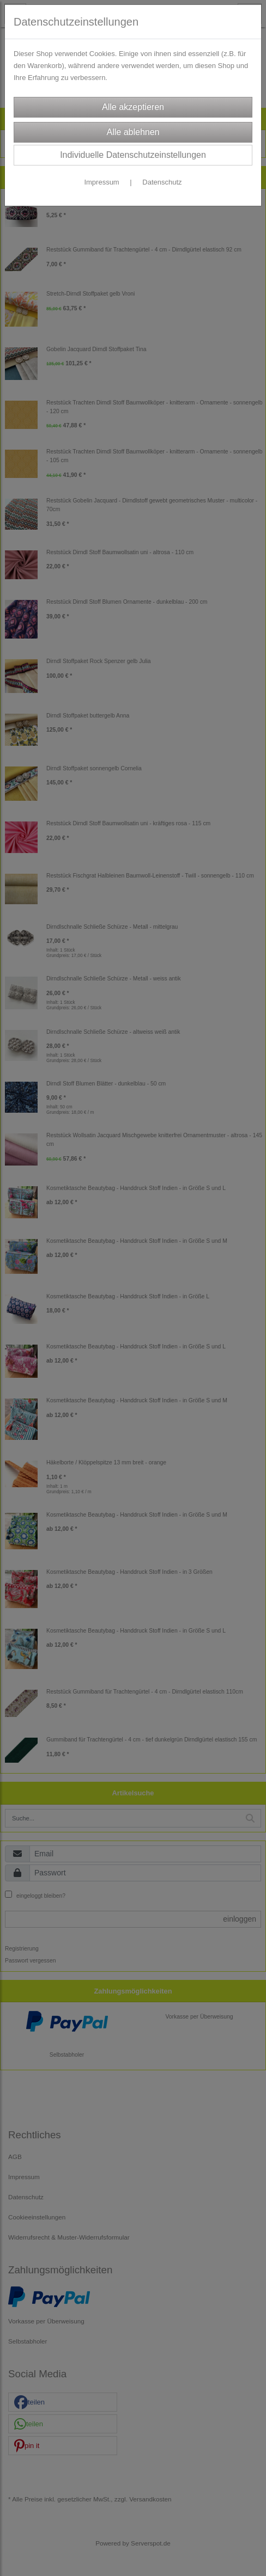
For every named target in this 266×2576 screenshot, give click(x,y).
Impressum (101, 182)
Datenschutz (162, 182)
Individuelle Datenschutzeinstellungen (133, 155)
